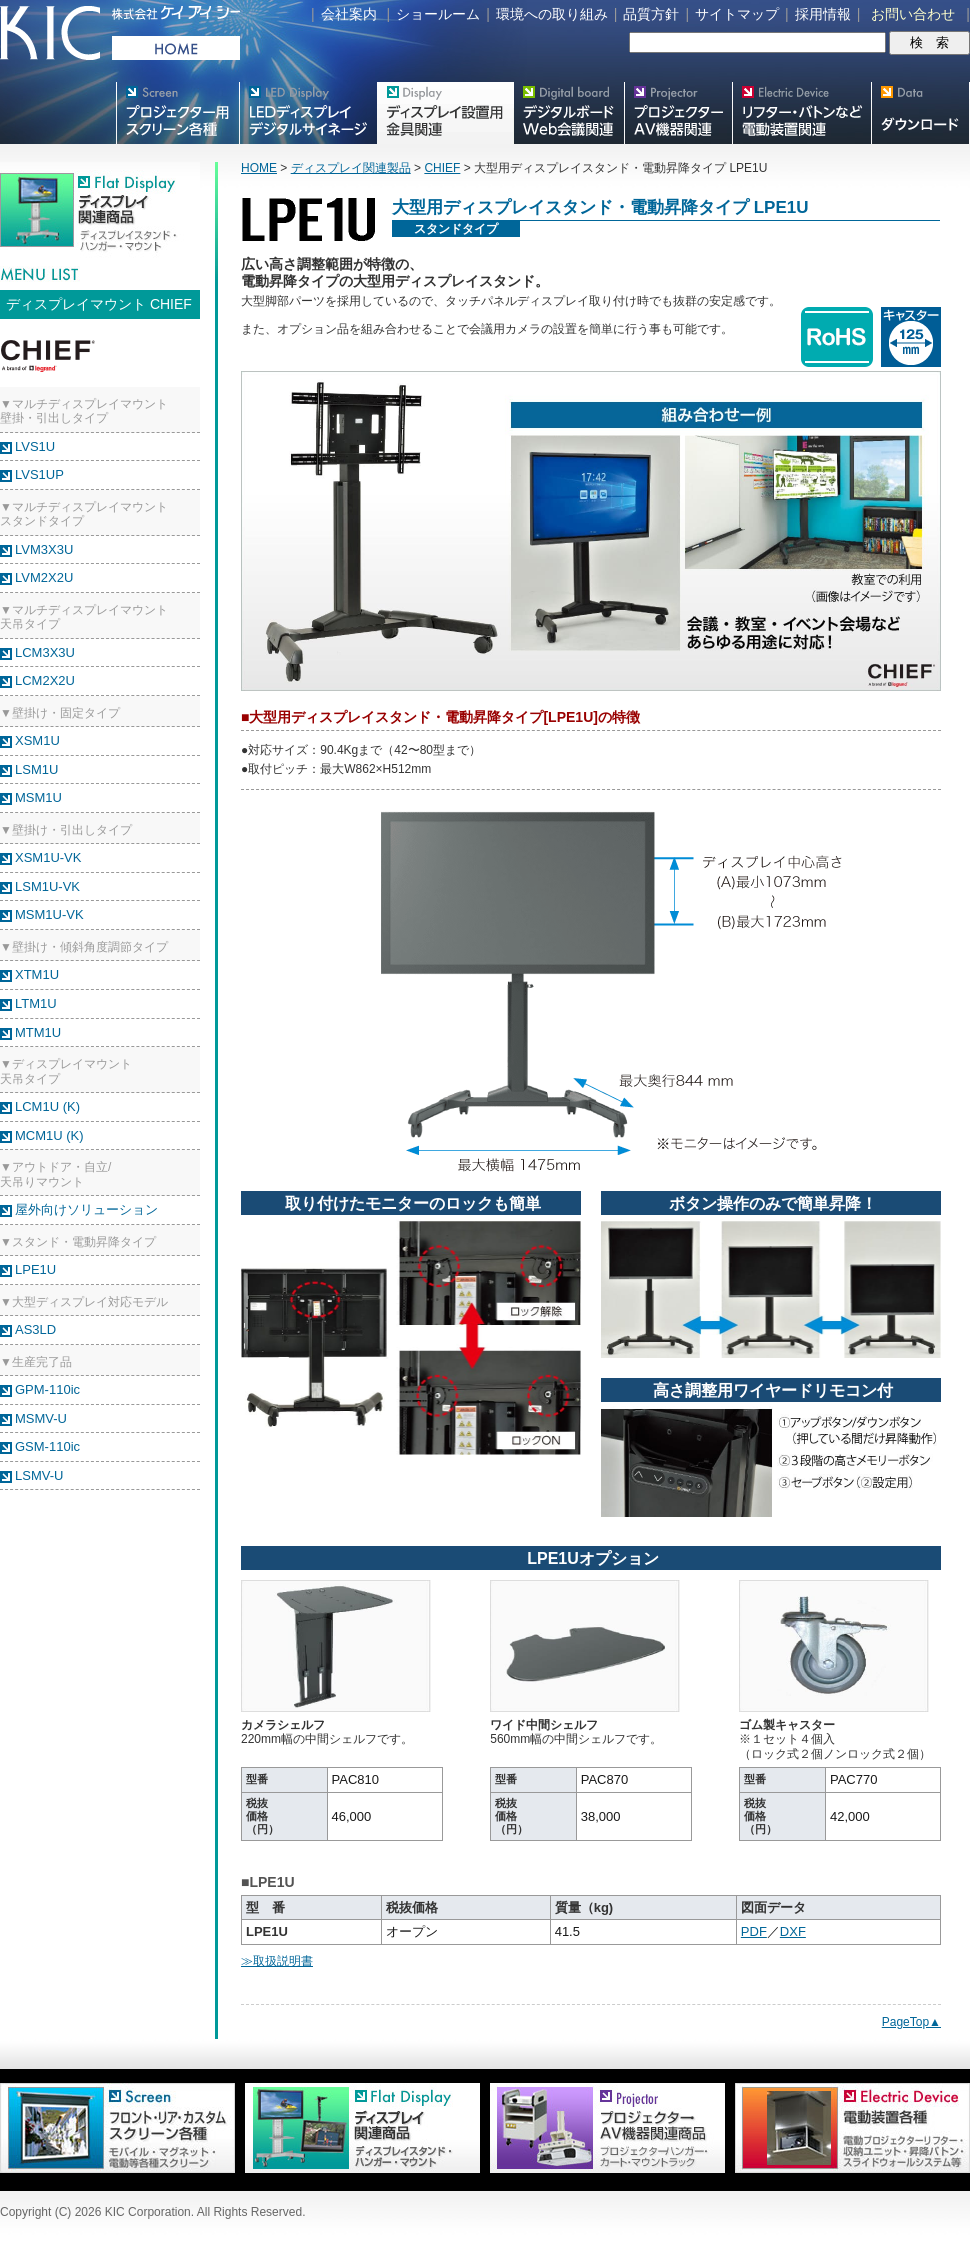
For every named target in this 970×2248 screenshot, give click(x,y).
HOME (259, 168)
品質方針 (651, 14)
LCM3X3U (45, 652)
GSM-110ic (47, 1446)
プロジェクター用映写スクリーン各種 (177, 113)
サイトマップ (737, 14)
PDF (754, 1931)
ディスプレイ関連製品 (351, 168)
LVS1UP (39, 474)
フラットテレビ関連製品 (445, 113)
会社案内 (349, 14)
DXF (793, 1931)
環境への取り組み (552, 14)
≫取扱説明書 (277, 1961)
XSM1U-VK (48, 857)
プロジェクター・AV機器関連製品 (678, 113)
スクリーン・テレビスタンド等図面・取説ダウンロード (920, 113)
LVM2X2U (44, 577)
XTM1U (37, 974)
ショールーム (438, 14)
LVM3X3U (44, 549)
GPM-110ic (47, 1389)
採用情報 (823, 14)
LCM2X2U (45, 680)
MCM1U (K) (49, 1135)
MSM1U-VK (49, 914)
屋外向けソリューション (86, 1209)
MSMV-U (41, 1418)
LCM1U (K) (47, 1106)
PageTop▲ (911, 2022)
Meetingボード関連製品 (568, 113)
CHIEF (442, 168)
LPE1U (35, 1269)
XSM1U (37, 740)
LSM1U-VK (47, 886)
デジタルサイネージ (308, 113)
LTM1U (36, 1003)
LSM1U (36, 769)
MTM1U (38, 1032)
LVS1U (35, 446)
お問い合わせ (913, 14)
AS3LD (35, 1329)
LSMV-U (39, 1475)
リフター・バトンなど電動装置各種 (801, 113)
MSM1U (38, 797)
